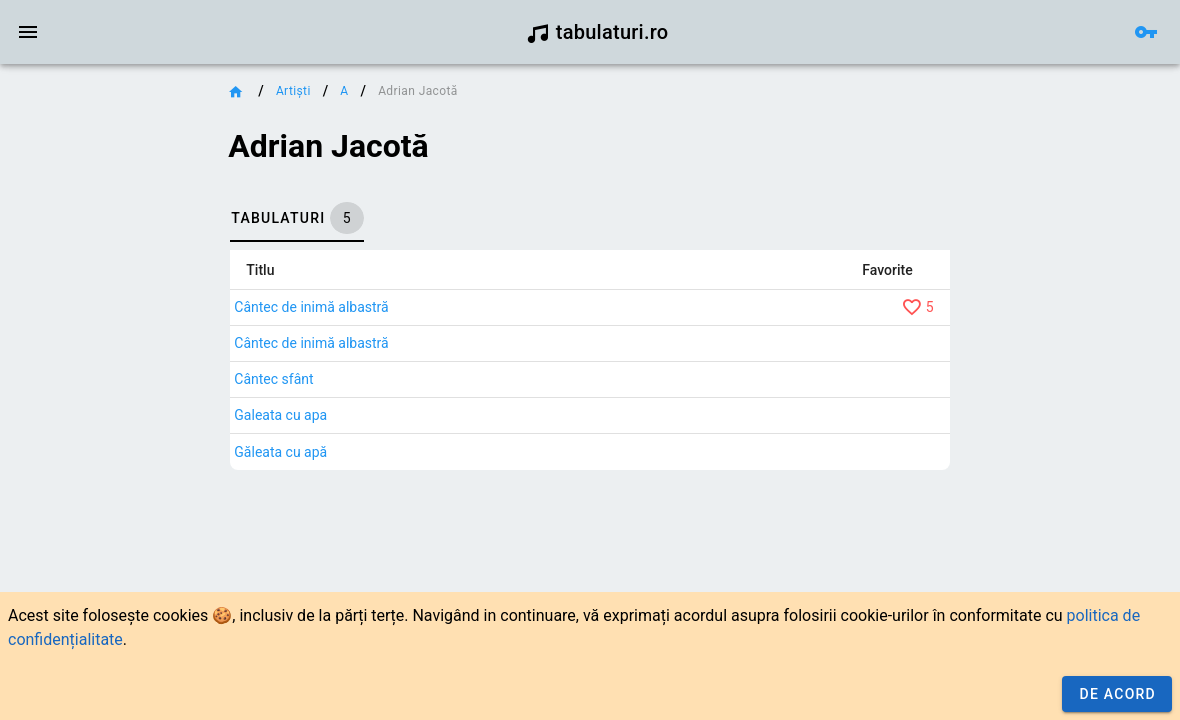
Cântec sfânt (273, 379)
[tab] (297, 218)
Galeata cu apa (280, 415)
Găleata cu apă (280, 452)
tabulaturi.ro (597, 32)
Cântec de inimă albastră (311, 307)
